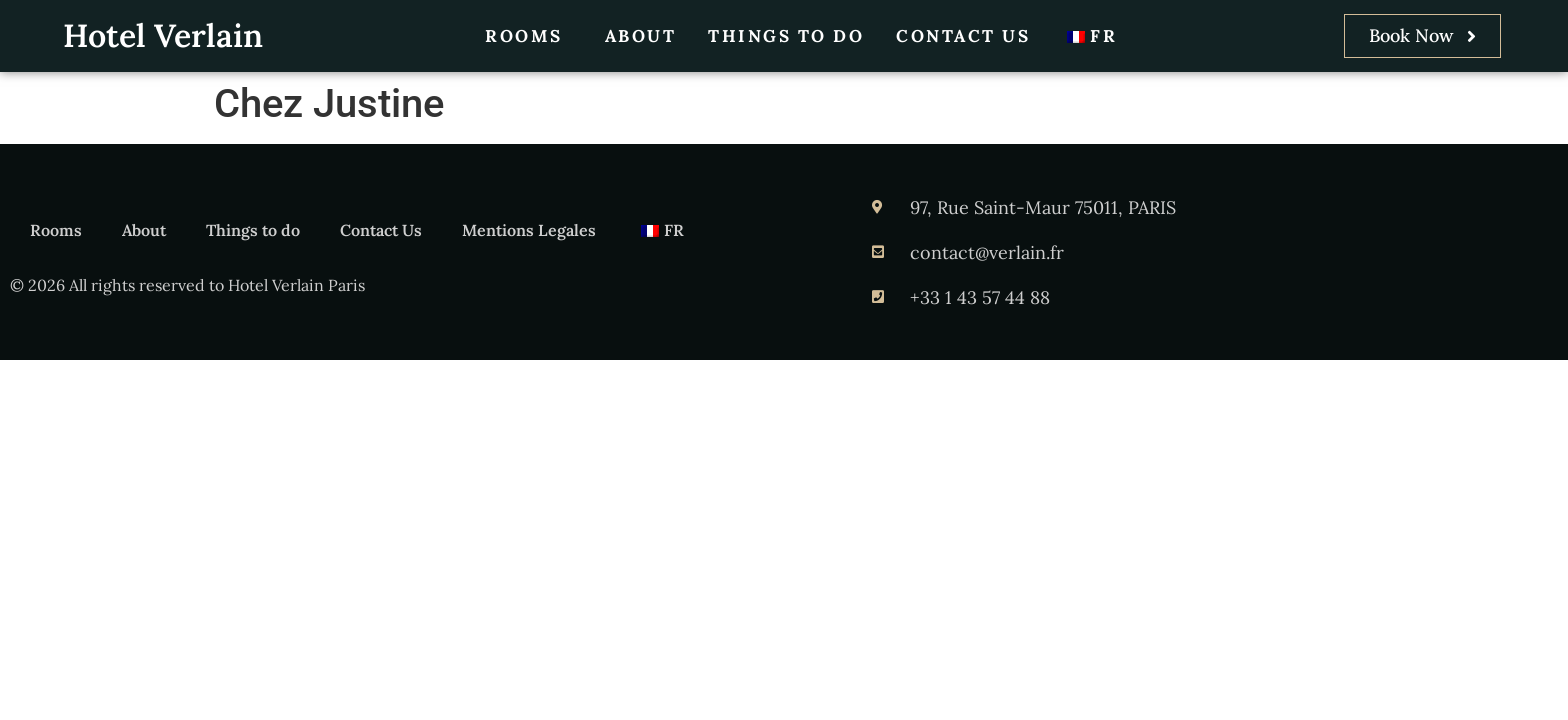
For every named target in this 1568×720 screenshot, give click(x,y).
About (641, 36)
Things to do (786, 36)
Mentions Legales (529, 230)
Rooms (529, 36)
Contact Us (963, 36)
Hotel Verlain (163, 35)
